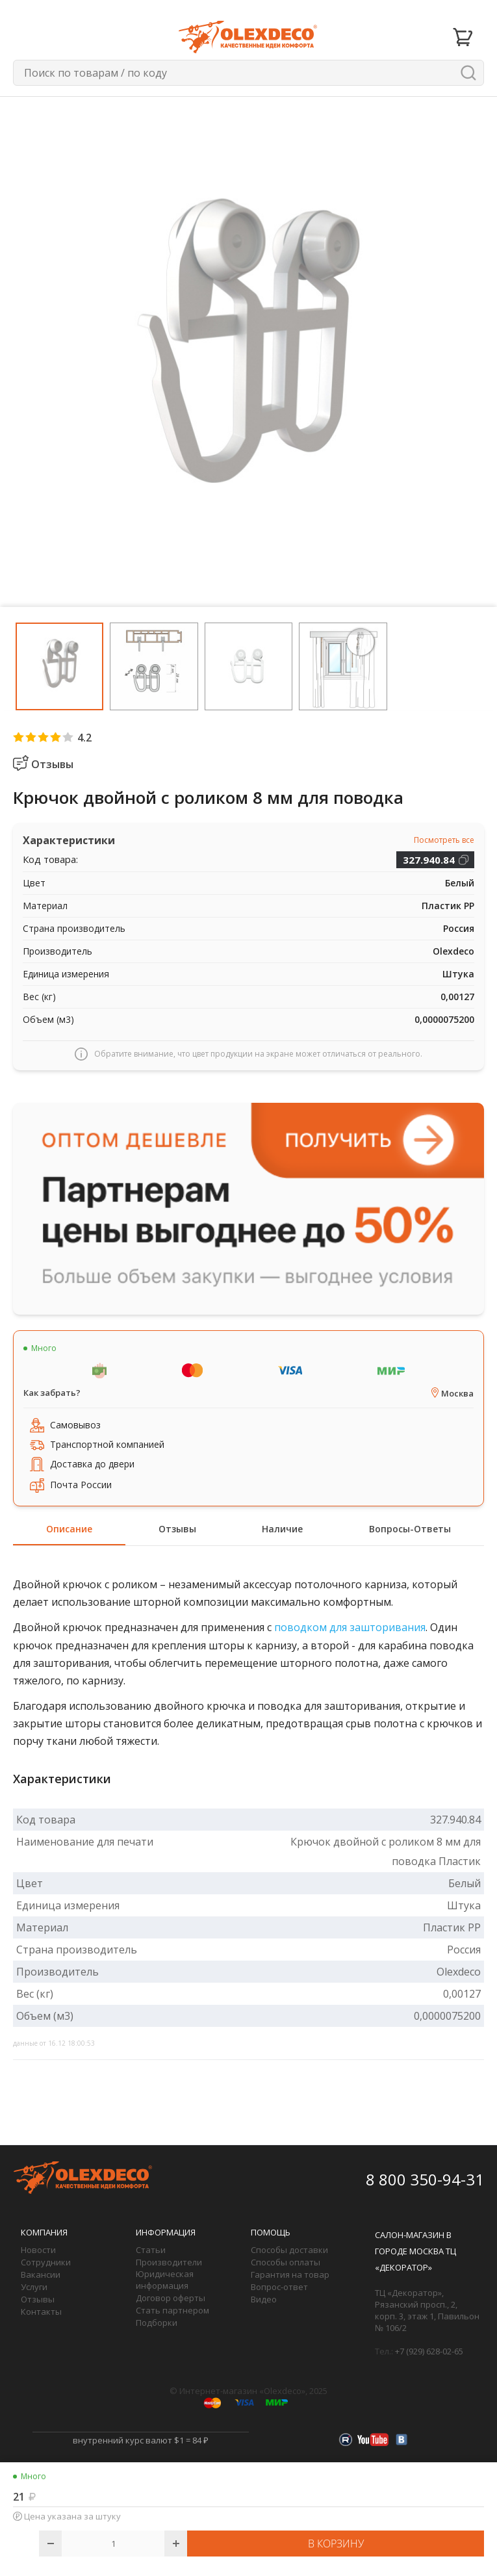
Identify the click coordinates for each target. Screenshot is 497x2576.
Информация (166, 2232)
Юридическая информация (165, 2279)
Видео (264, 2299)
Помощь (270, 2232)
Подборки (156, 2322)
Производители (169, 2262)
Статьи (151, 2250)
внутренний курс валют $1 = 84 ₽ (141, 2440)
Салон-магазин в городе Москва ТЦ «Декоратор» (415, 2251)
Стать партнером (172, 2310)
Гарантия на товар (290, 2274)
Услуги (34, 2287)
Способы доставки (289, 2250)
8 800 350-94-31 (425, 2179)
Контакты (41, 2311)
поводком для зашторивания (350, 1627)
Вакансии (40, 2274)
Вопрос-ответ (279, 2287)
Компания (44, 2232)
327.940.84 (429, 859)
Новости (38, 2250)
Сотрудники (46, 2262)
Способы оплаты (285, 2262)
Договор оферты (170, 2298)
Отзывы (38, 2299)
